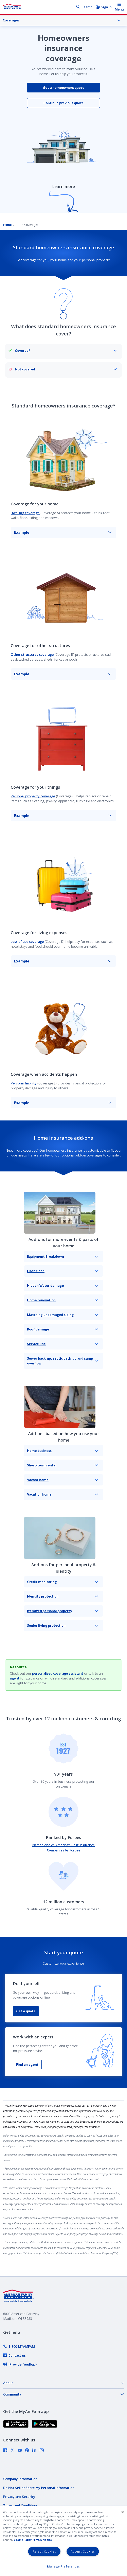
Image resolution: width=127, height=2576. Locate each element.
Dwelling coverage (25, 513)
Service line (62, 1344)
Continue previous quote (63, 103)
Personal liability (24, 1083)
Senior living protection (62, 1625)
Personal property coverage (33, 796)
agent (14, 1678)
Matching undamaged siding (62, 1314)
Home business (62, 1450)
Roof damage (62, 1329)
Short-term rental (62, 1465)
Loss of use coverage (27, 941)
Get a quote (26, 2011)
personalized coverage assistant (57, 1673)
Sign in (104, 7)
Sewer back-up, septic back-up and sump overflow (62, 1360)
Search (84, 7)
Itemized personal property (62, 1611)
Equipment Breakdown (62, 1256)
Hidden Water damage (62, 1285)
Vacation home (62, 1494)
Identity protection (62, 1596)
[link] (19, 2346)
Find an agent (27, 2064)
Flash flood (62, 1271)
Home (7, 225)
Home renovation (62, 1300)
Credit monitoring (62, 1582)
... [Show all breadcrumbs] (18, 225)
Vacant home (62, 1480)
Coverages (62, 20)
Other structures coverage (32, 654)
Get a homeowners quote (63, 87)
